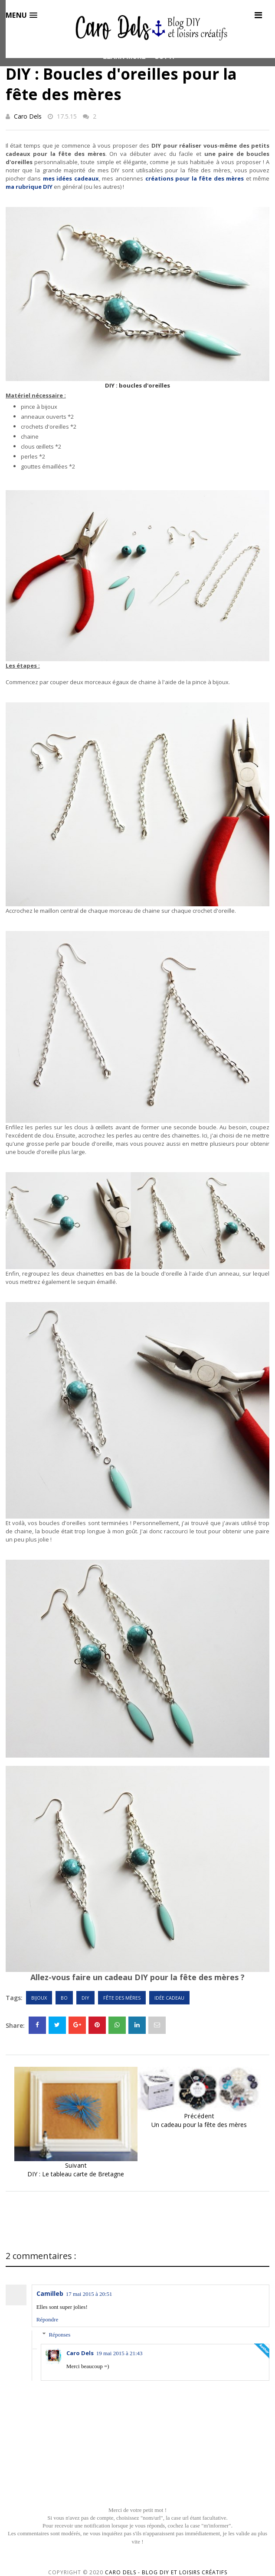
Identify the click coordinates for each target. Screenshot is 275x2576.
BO (64, 1997)
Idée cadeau (169, 1997)
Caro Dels (28, 116)
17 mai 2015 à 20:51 (89, 2294)
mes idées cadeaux (71, 178)
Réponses (59, 2334)
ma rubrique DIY (29, 187)
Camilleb (49, 2293)
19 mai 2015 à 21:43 (119, 2353)
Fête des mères (122, 1997)
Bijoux (39, 1997)
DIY (85, 1997)
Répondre (47, 2319)
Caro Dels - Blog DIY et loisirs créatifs (166, 2572)
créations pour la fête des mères (194, 178)
